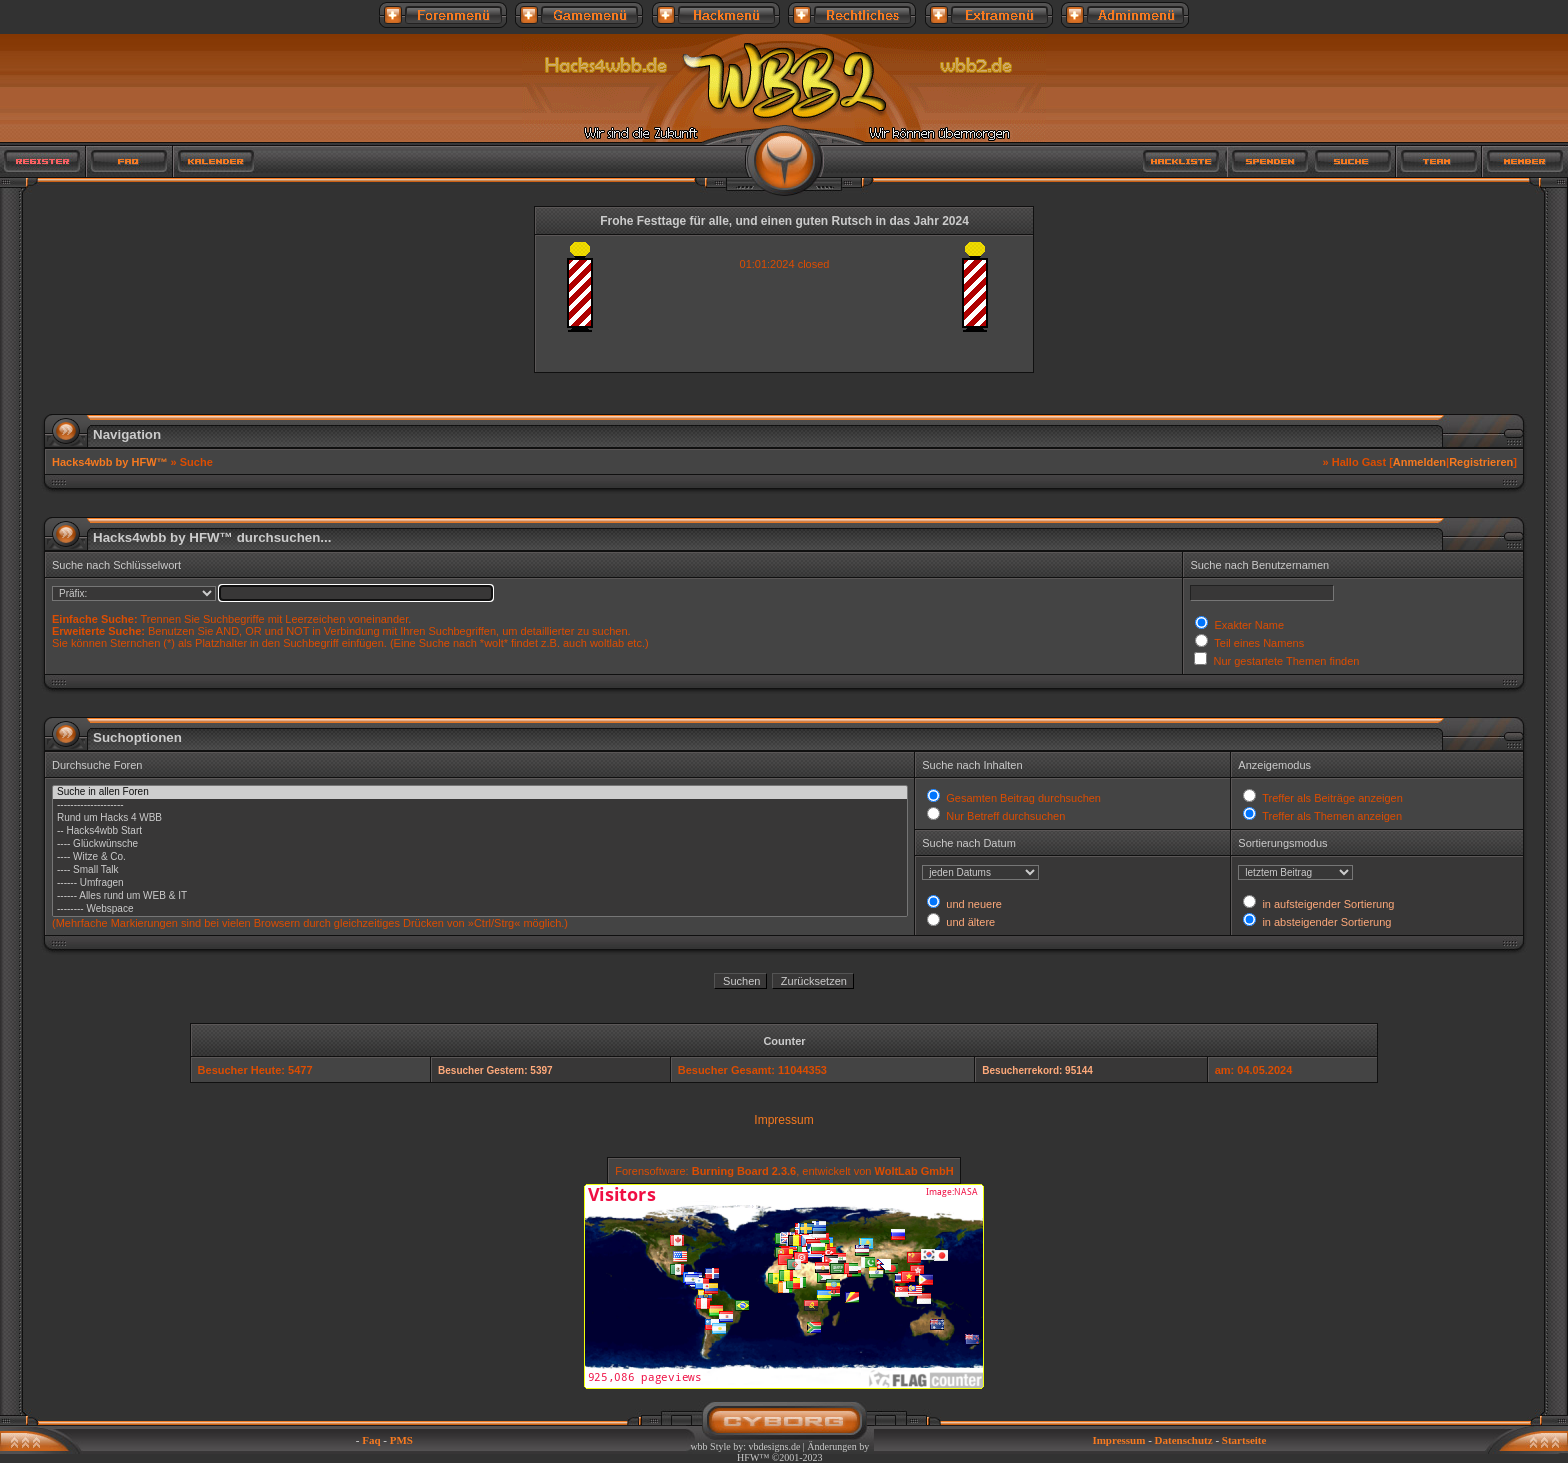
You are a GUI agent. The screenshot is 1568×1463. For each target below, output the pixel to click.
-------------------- (480, 805)
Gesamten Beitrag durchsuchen (1022, 798)
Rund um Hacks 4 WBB (480, 818)
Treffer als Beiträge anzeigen (1331, 798)
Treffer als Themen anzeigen (1330, 816)
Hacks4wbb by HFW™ (111, 462)
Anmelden (1419, 462)
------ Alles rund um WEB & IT (480, 896)
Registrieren (1481, 462)
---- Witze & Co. (480, 857)
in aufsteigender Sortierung (1326, 904)
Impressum (783, 1120)
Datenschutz (1184, 1440)
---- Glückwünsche (480, 844)
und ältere (969, 922)
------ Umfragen (480, 883)
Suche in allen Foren (480, 792)
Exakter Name (1247, 625)
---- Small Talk (480, 870)
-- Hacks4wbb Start (480, 831)
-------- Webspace (480, 909)
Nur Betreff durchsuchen (1004, 816)
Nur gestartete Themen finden (1284, 661)
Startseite (1244, 1440)
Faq (371, 1440)
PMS (401, 1440)
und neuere (972, 904)
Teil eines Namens (1257, 643)
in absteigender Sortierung (1325, 922)
